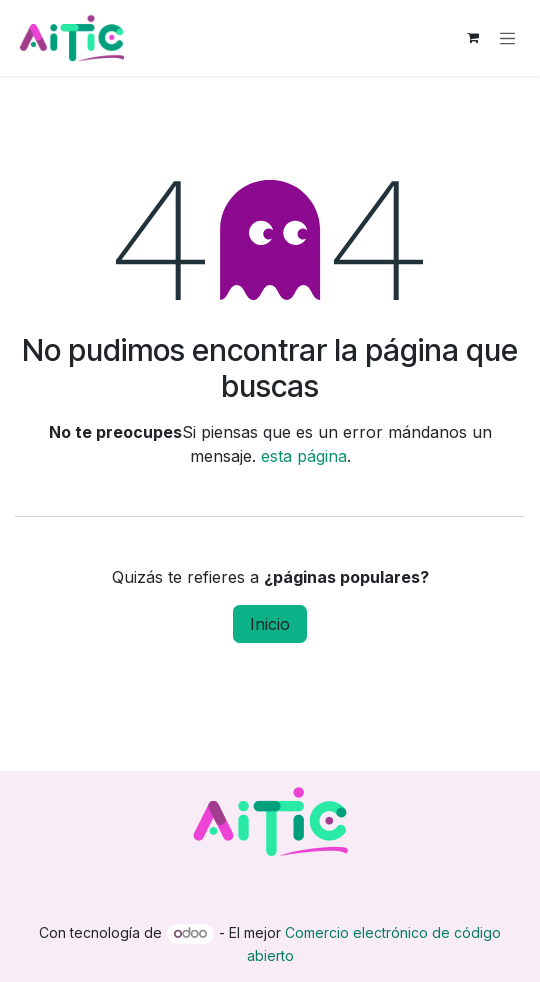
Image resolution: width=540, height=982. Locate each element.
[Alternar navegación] (508, 38)
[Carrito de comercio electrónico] (473, 38)
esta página (304, 456)
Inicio (270, 624)
